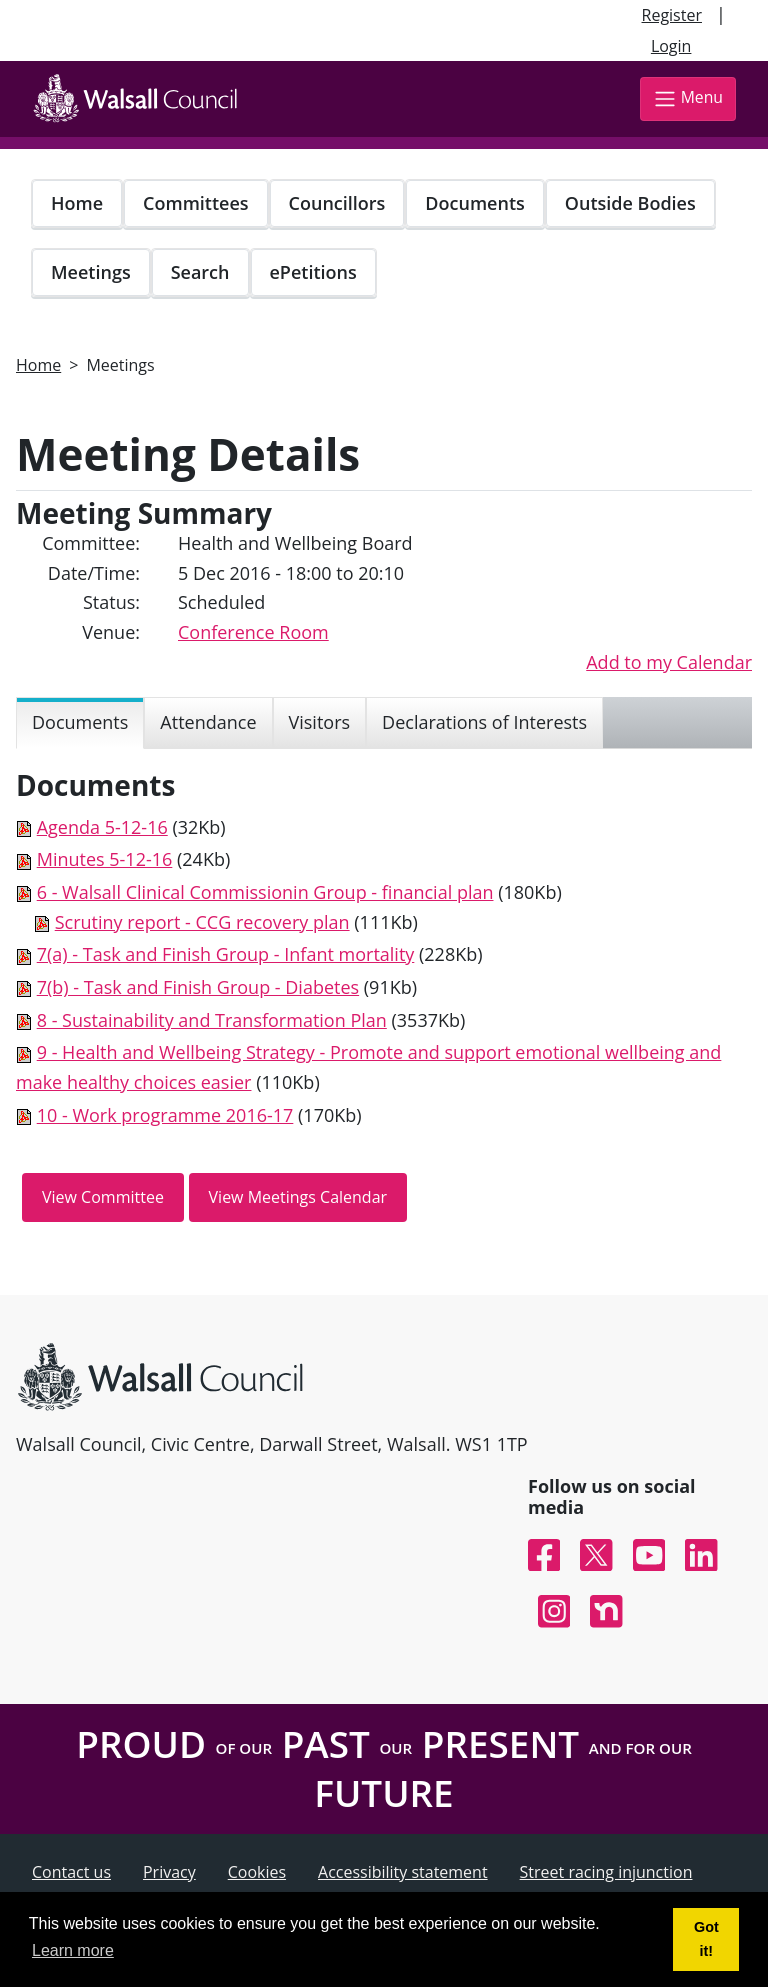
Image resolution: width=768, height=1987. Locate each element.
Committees (196, 203)
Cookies (257, 1872)
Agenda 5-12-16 (102, 827)
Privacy (169, 1872)
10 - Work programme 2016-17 (165, 1115)
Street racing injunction (606, 1872)
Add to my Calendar (669, 662)
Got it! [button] (706, 1939)
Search (200, 272)
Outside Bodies (630, 203)
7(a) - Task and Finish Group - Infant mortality (226, 954)
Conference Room (253, 632)
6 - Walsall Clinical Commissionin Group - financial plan (265, 892)
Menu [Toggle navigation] (688, 98)
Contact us (71, 1872)
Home (77, 203)
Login (671, 46)
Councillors (337, 203)
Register (672, 15)
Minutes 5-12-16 (105, 859)
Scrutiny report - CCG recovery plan (202, 922)
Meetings (91, 272)
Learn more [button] (73, 1950)
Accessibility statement (403, 1872)
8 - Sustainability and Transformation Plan (212, 1020)
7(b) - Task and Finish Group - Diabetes (198, 987)
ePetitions (313, 272)
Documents (474, 203)
